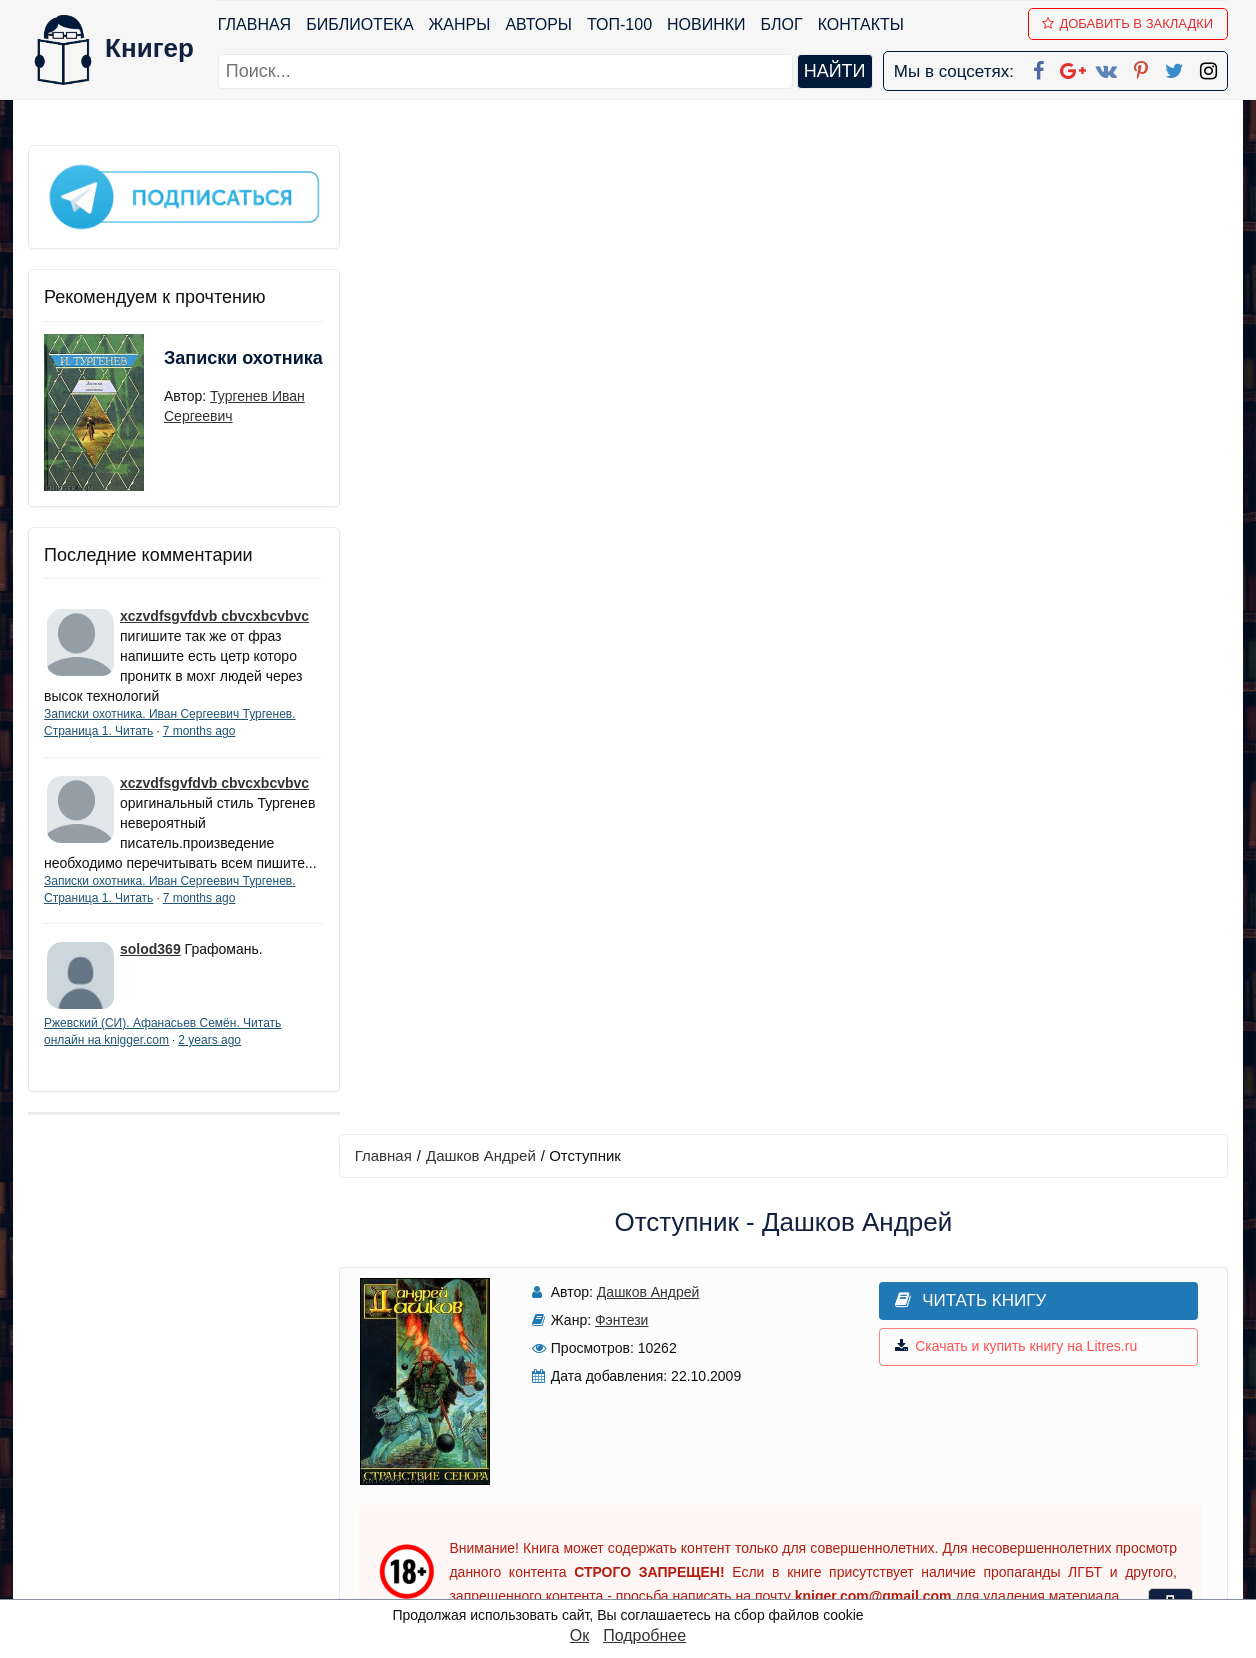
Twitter (645, 1530)
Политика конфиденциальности (1022, 1426)
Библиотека (359, 24)
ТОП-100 (619, 24)
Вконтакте (660, 1478)
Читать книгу (950, 311)
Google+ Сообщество (704, 1452)
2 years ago (209, 1057)
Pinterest (651, 1504)
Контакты (861, 24)
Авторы (539, 24)
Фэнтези (616, 331)
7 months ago (199, 728)
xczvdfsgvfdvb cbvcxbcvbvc (214, 613)
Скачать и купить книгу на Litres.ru (996, 358)
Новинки (706, 24)
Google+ (655, 1426)
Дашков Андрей (485, 166)
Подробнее (644, 1635)
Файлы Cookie (956, 1452)
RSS (637, 1582)
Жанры (460, 24)
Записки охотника (204, 367)
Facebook (654, 1400)
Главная (254, 24)
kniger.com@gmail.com (1034, 1400)
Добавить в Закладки (1128, 23)
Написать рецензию (786, 1051)
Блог (782, 24)
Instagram (657, 1556)
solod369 (150, 966)
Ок (579, 1635)
